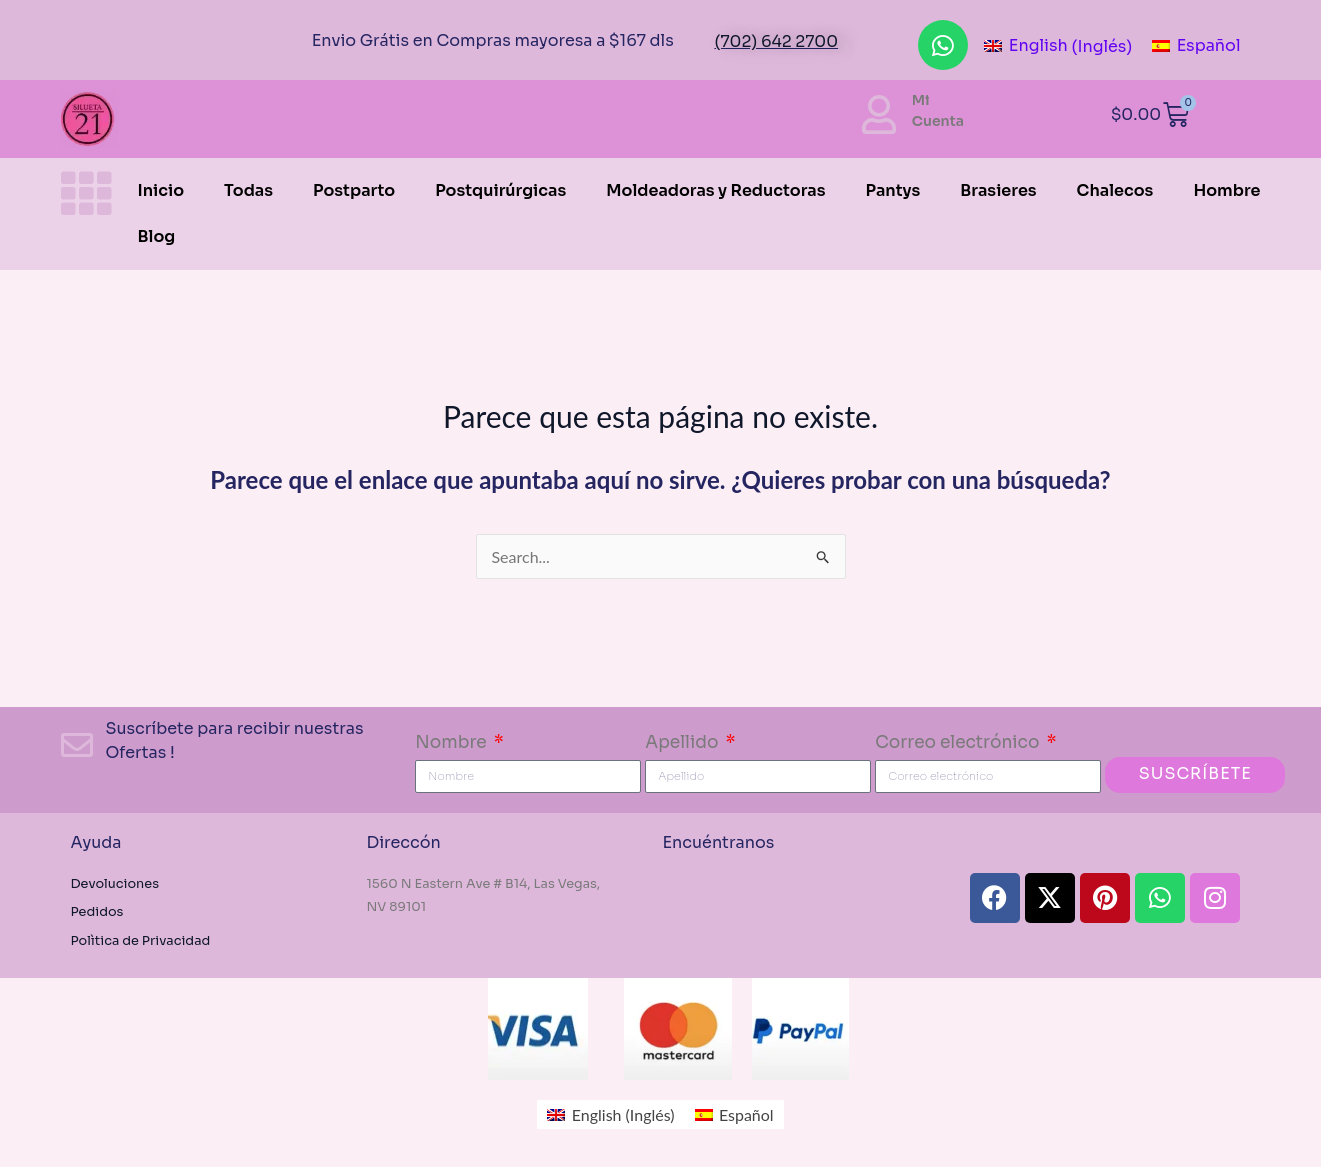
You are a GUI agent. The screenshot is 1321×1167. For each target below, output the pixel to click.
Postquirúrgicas (500, 190)
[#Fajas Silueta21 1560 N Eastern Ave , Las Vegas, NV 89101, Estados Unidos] (791, 912)
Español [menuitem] (1209, 45)
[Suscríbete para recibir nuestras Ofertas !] (77, 745)
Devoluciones (116, 884)
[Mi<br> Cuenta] (879, 114)
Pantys (893, 190)
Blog (157, 236)
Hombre (1226, 190)
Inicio (161, 190)
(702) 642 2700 (776, 41)
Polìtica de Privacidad (141, 941)
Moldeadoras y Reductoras (715, 190)
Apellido (683, 742)
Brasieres (998, 190)
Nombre (452, 742)
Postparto (354, 190)
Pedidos (97, 912)
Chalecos (1115, 190)
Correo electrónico (959, 742)
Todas (248, 190)
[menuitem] (1058, 47)
